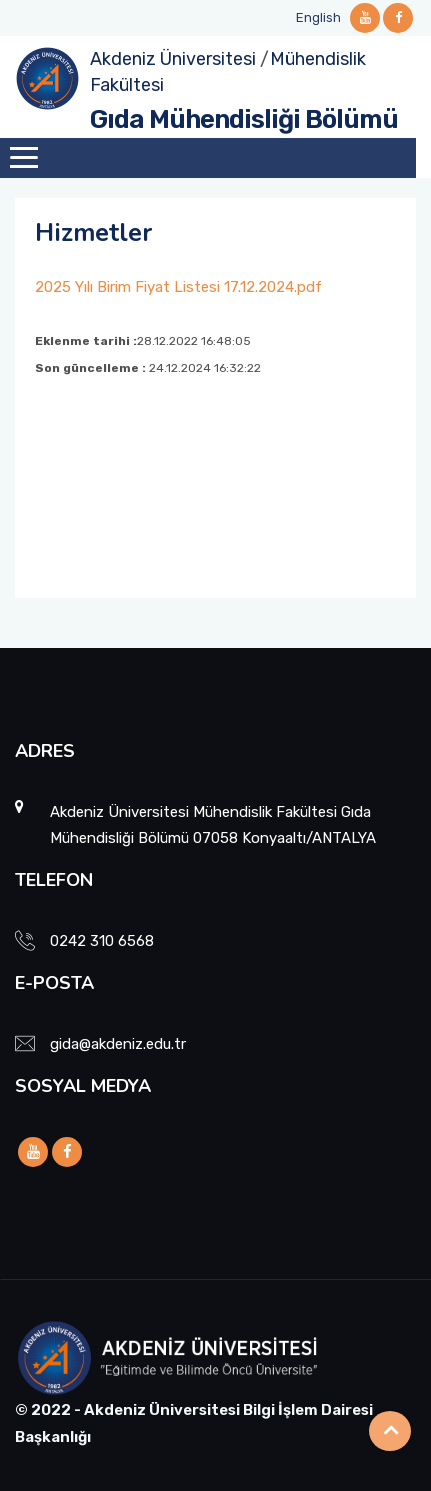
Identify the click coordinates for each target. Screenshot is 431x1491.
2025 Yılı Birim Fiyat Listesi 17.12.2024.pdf (178, 287)
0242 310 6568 (102, 941)
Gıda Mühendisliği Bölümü (244, 119)
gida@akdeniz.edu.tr (118, 1044)
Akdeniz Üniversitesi (173, 59)
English (318, 17)
